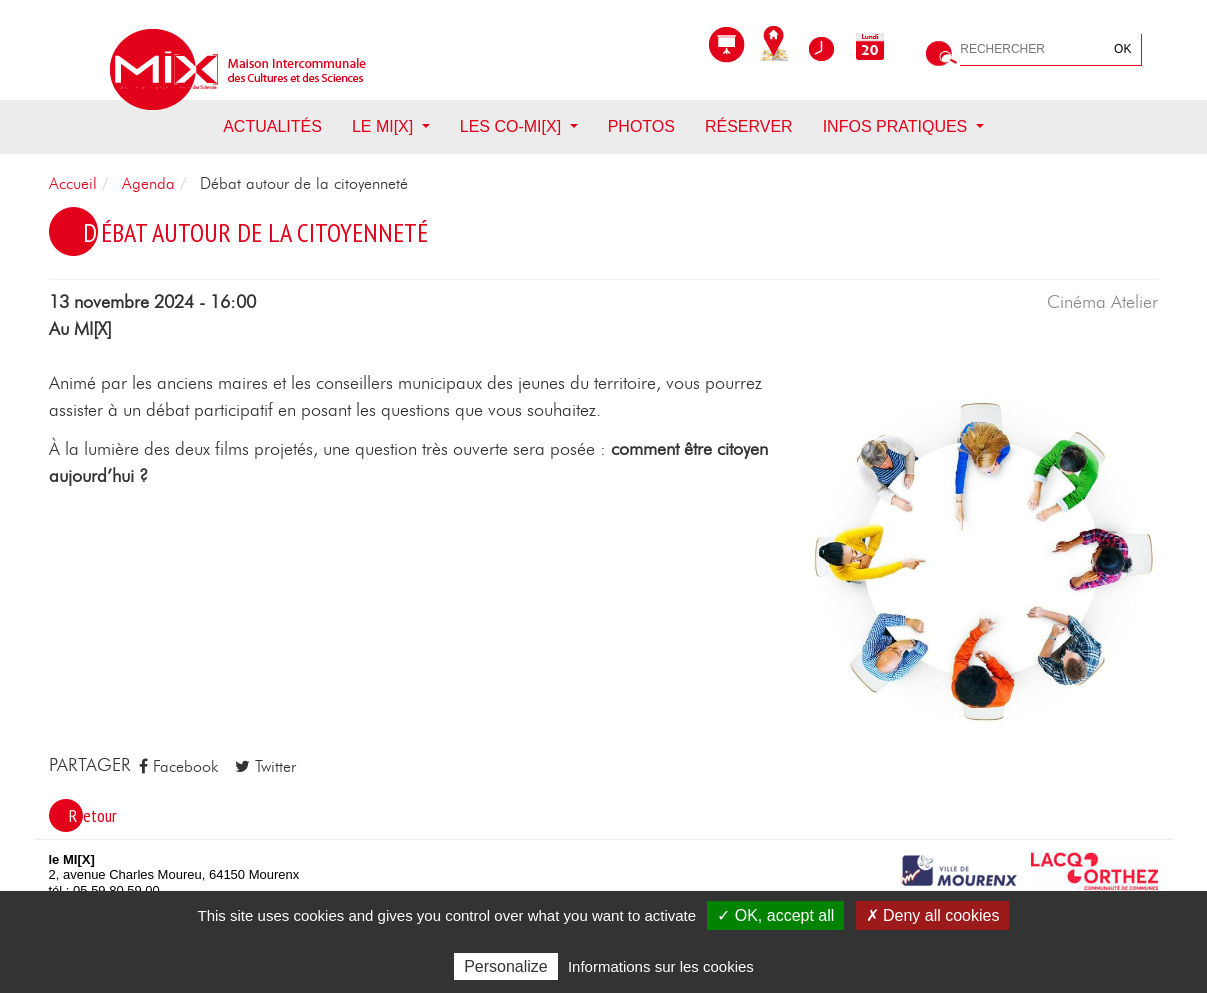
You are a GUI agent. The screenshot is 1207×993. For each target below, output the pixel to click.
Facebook (178, 766)
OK (1122, 49)
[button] (984, 561)
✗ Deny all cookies (933, 915)
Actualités (272, 126)
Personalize (506, 966)
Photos (641, 126)
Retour (93, 815)
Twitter (265, 766)
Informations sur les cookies (661, 966)
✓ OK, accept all (775, 915)
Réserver (749, 126)
